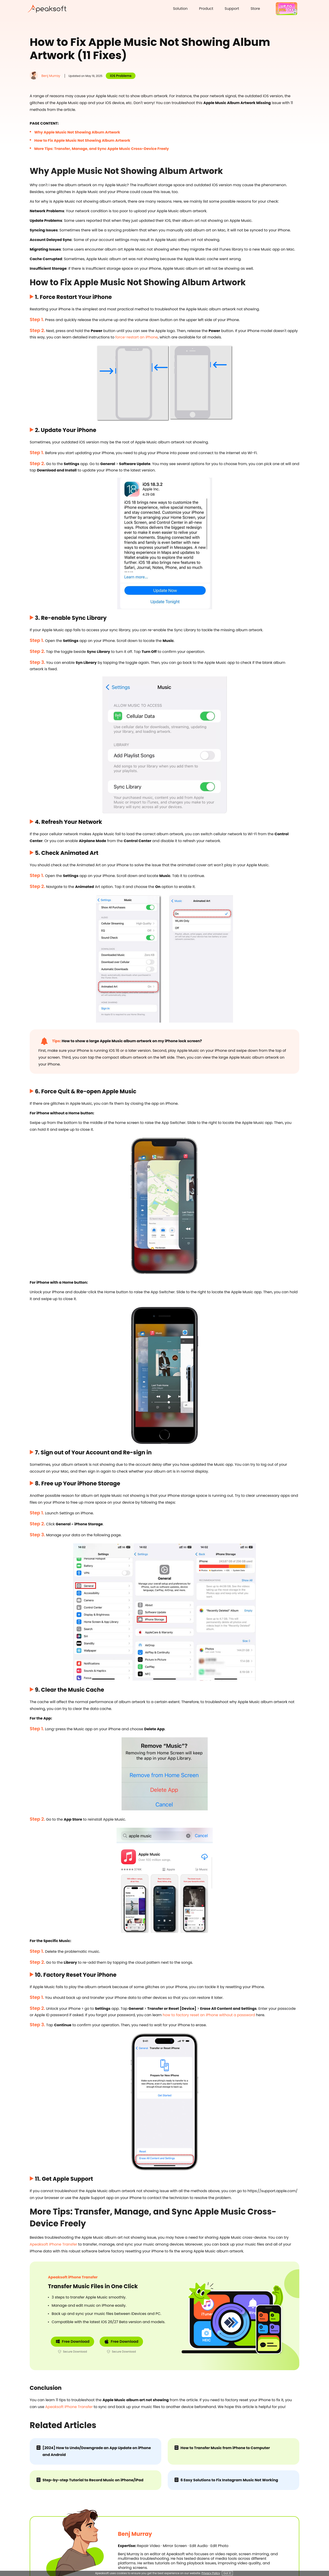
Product (206, 8)
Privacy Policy (211, 2573)
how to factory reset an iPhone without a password (209, 2015)
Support (232, 8)
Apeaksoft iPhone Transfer (53, 2244)
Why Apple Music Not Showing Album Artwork (77, 132)
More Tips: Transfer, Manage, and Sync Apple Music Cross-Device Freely (101, 148)
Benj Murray (50, 75)
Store (255, 8)
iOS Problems (120, 75)
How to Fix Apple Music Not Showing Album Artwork (82, 140)
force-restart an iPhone (136, 337)
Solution (180, 8)
